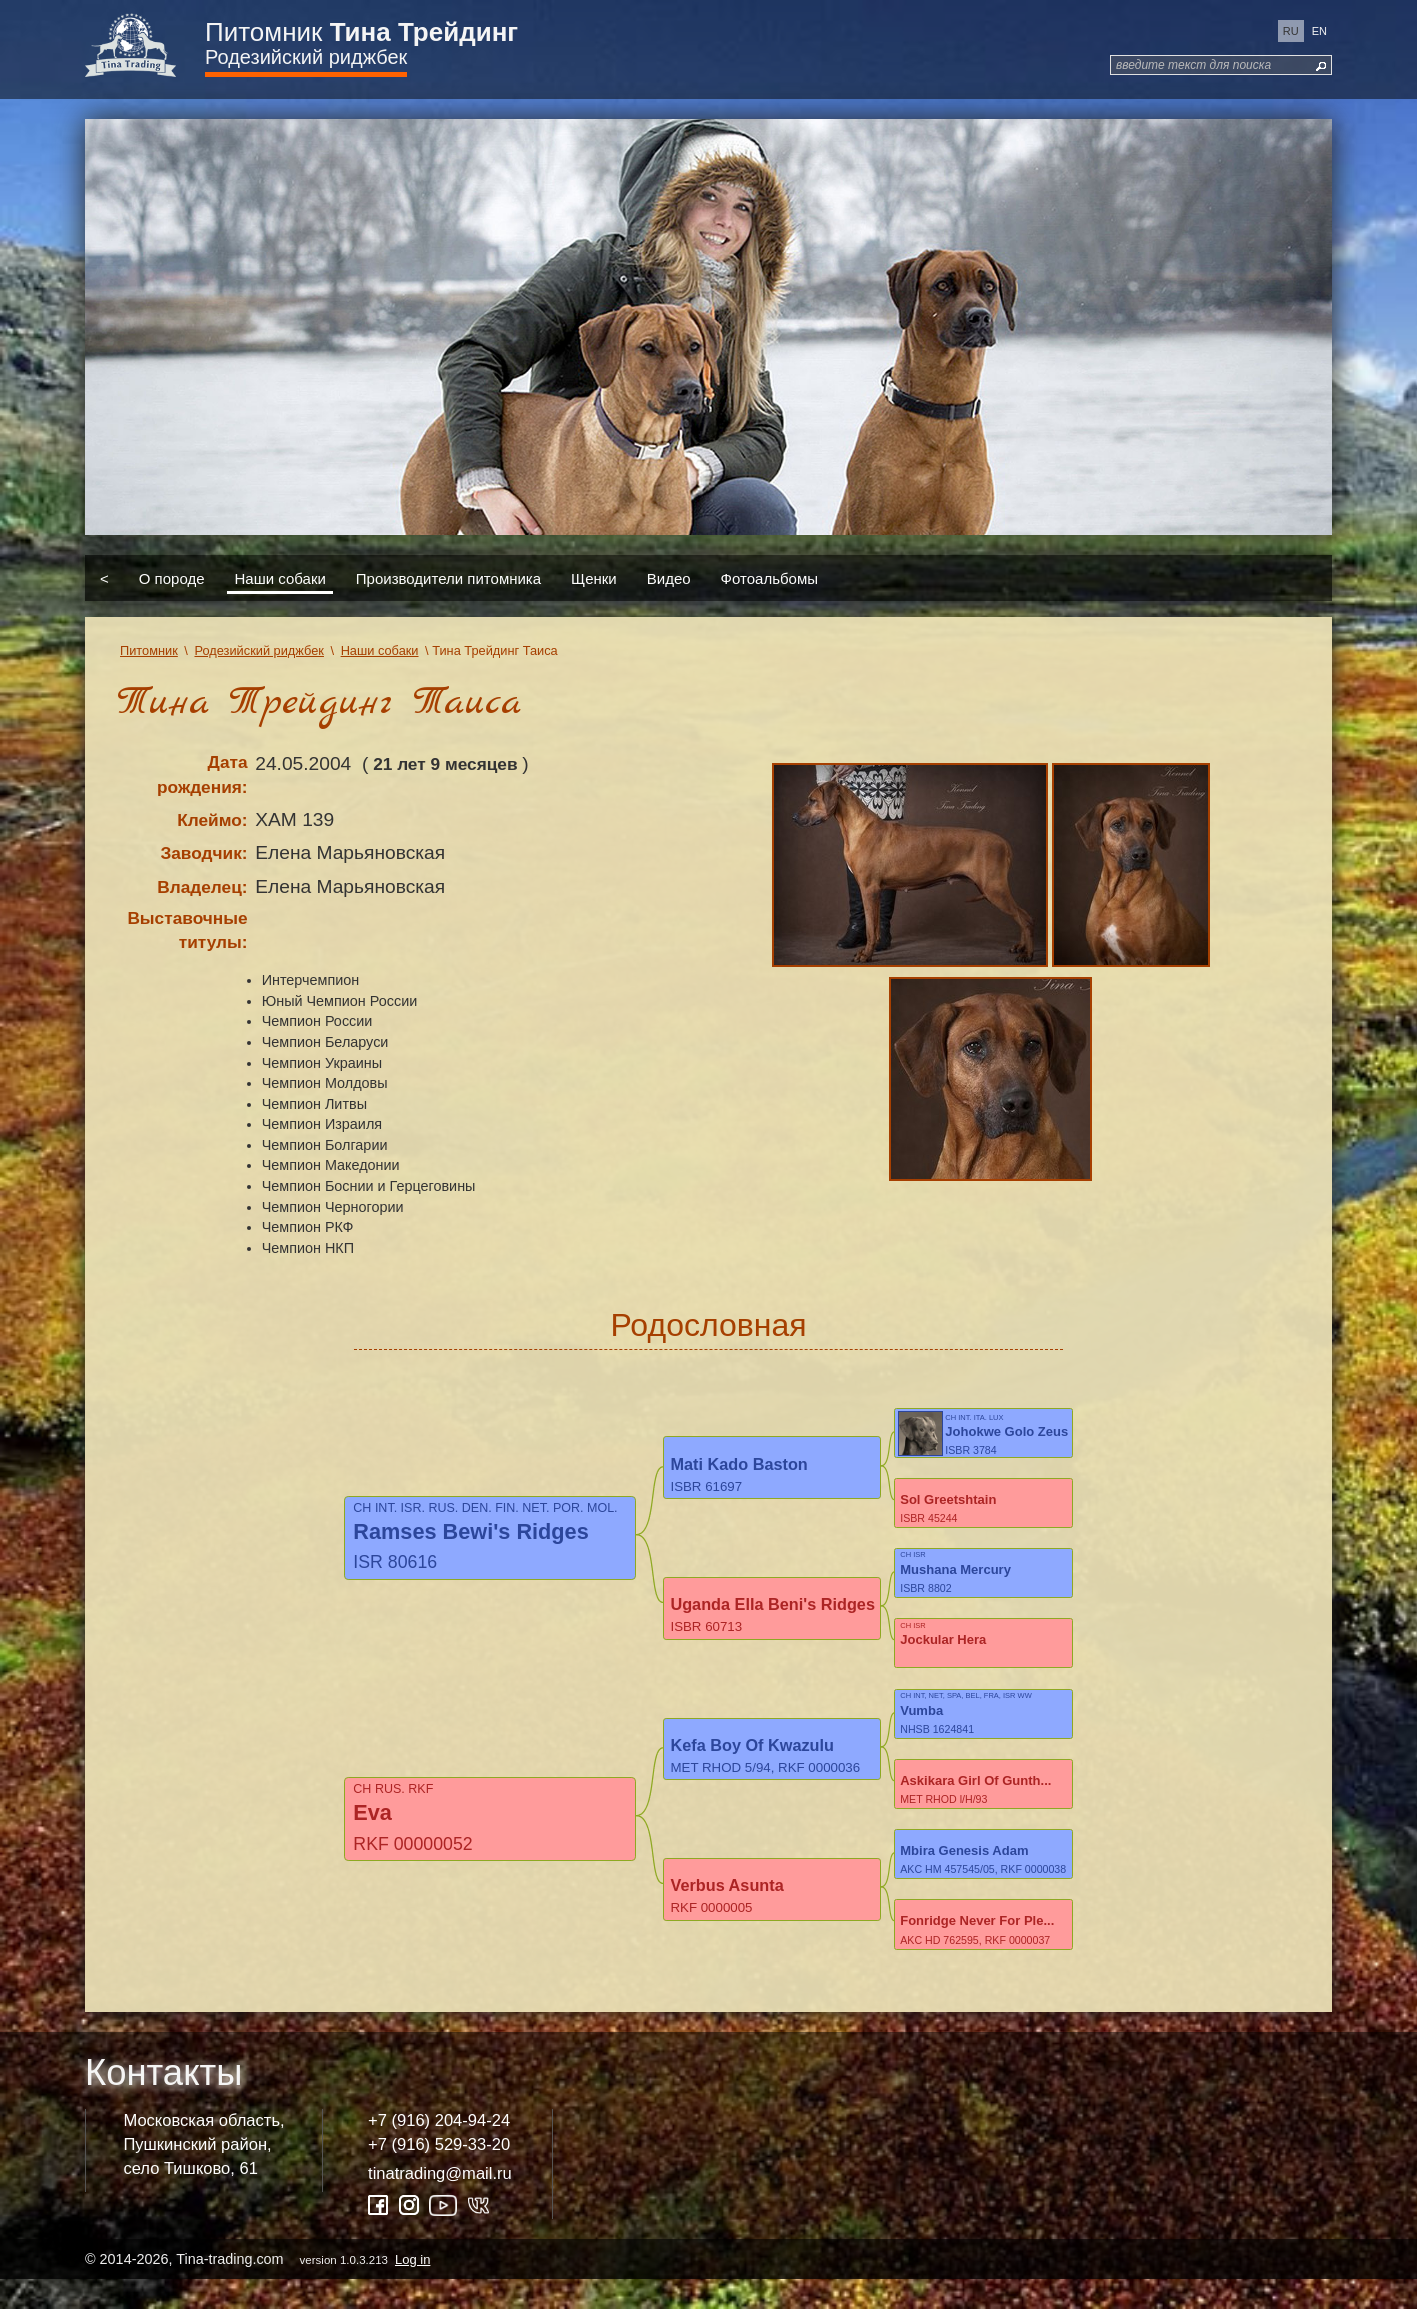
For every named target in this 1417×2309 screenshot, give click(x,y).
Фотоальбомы (769, 577)
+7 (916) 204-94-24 (439, 2150)
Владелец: (202, 887)
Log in (412, 2288)
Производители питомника (448, 577)
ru (1291, 31)
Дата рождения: (202, 774)
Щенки (594, 577)
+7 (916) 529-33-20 (439, 2173)
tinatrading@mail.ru (440, 2202)
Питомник (361, 32)
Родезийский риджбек (306, 57)
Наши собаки (280, 577)
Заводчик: (203, 853)
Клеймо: (212, 820)
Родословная (708, 1325)
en (1319, 31)
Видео (669, 577)
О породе (172, 577)
